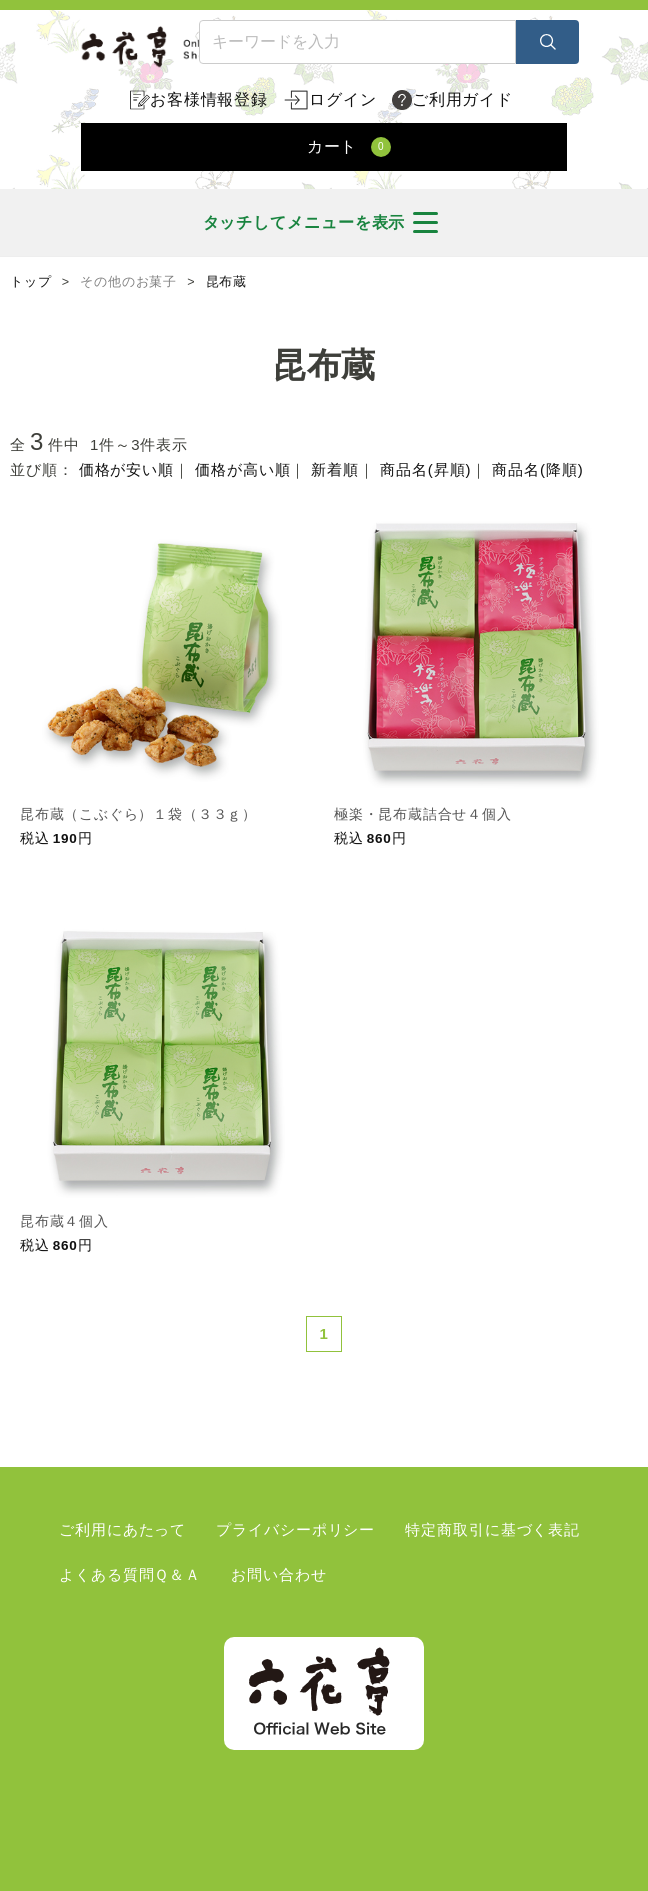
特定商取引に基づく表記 (492, 1529)
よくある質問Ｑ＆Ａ (130, 1574)
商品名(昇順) (425, 469)
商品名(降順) (537, 469)
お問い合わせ (278, 1574)
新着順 (335, 469)
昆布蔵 (227, 282)
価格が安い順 (126, 469)
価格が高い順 (242, 469)
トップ (31, 282)
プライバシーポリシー (295, 1529)
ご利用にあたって (122, 1529)
